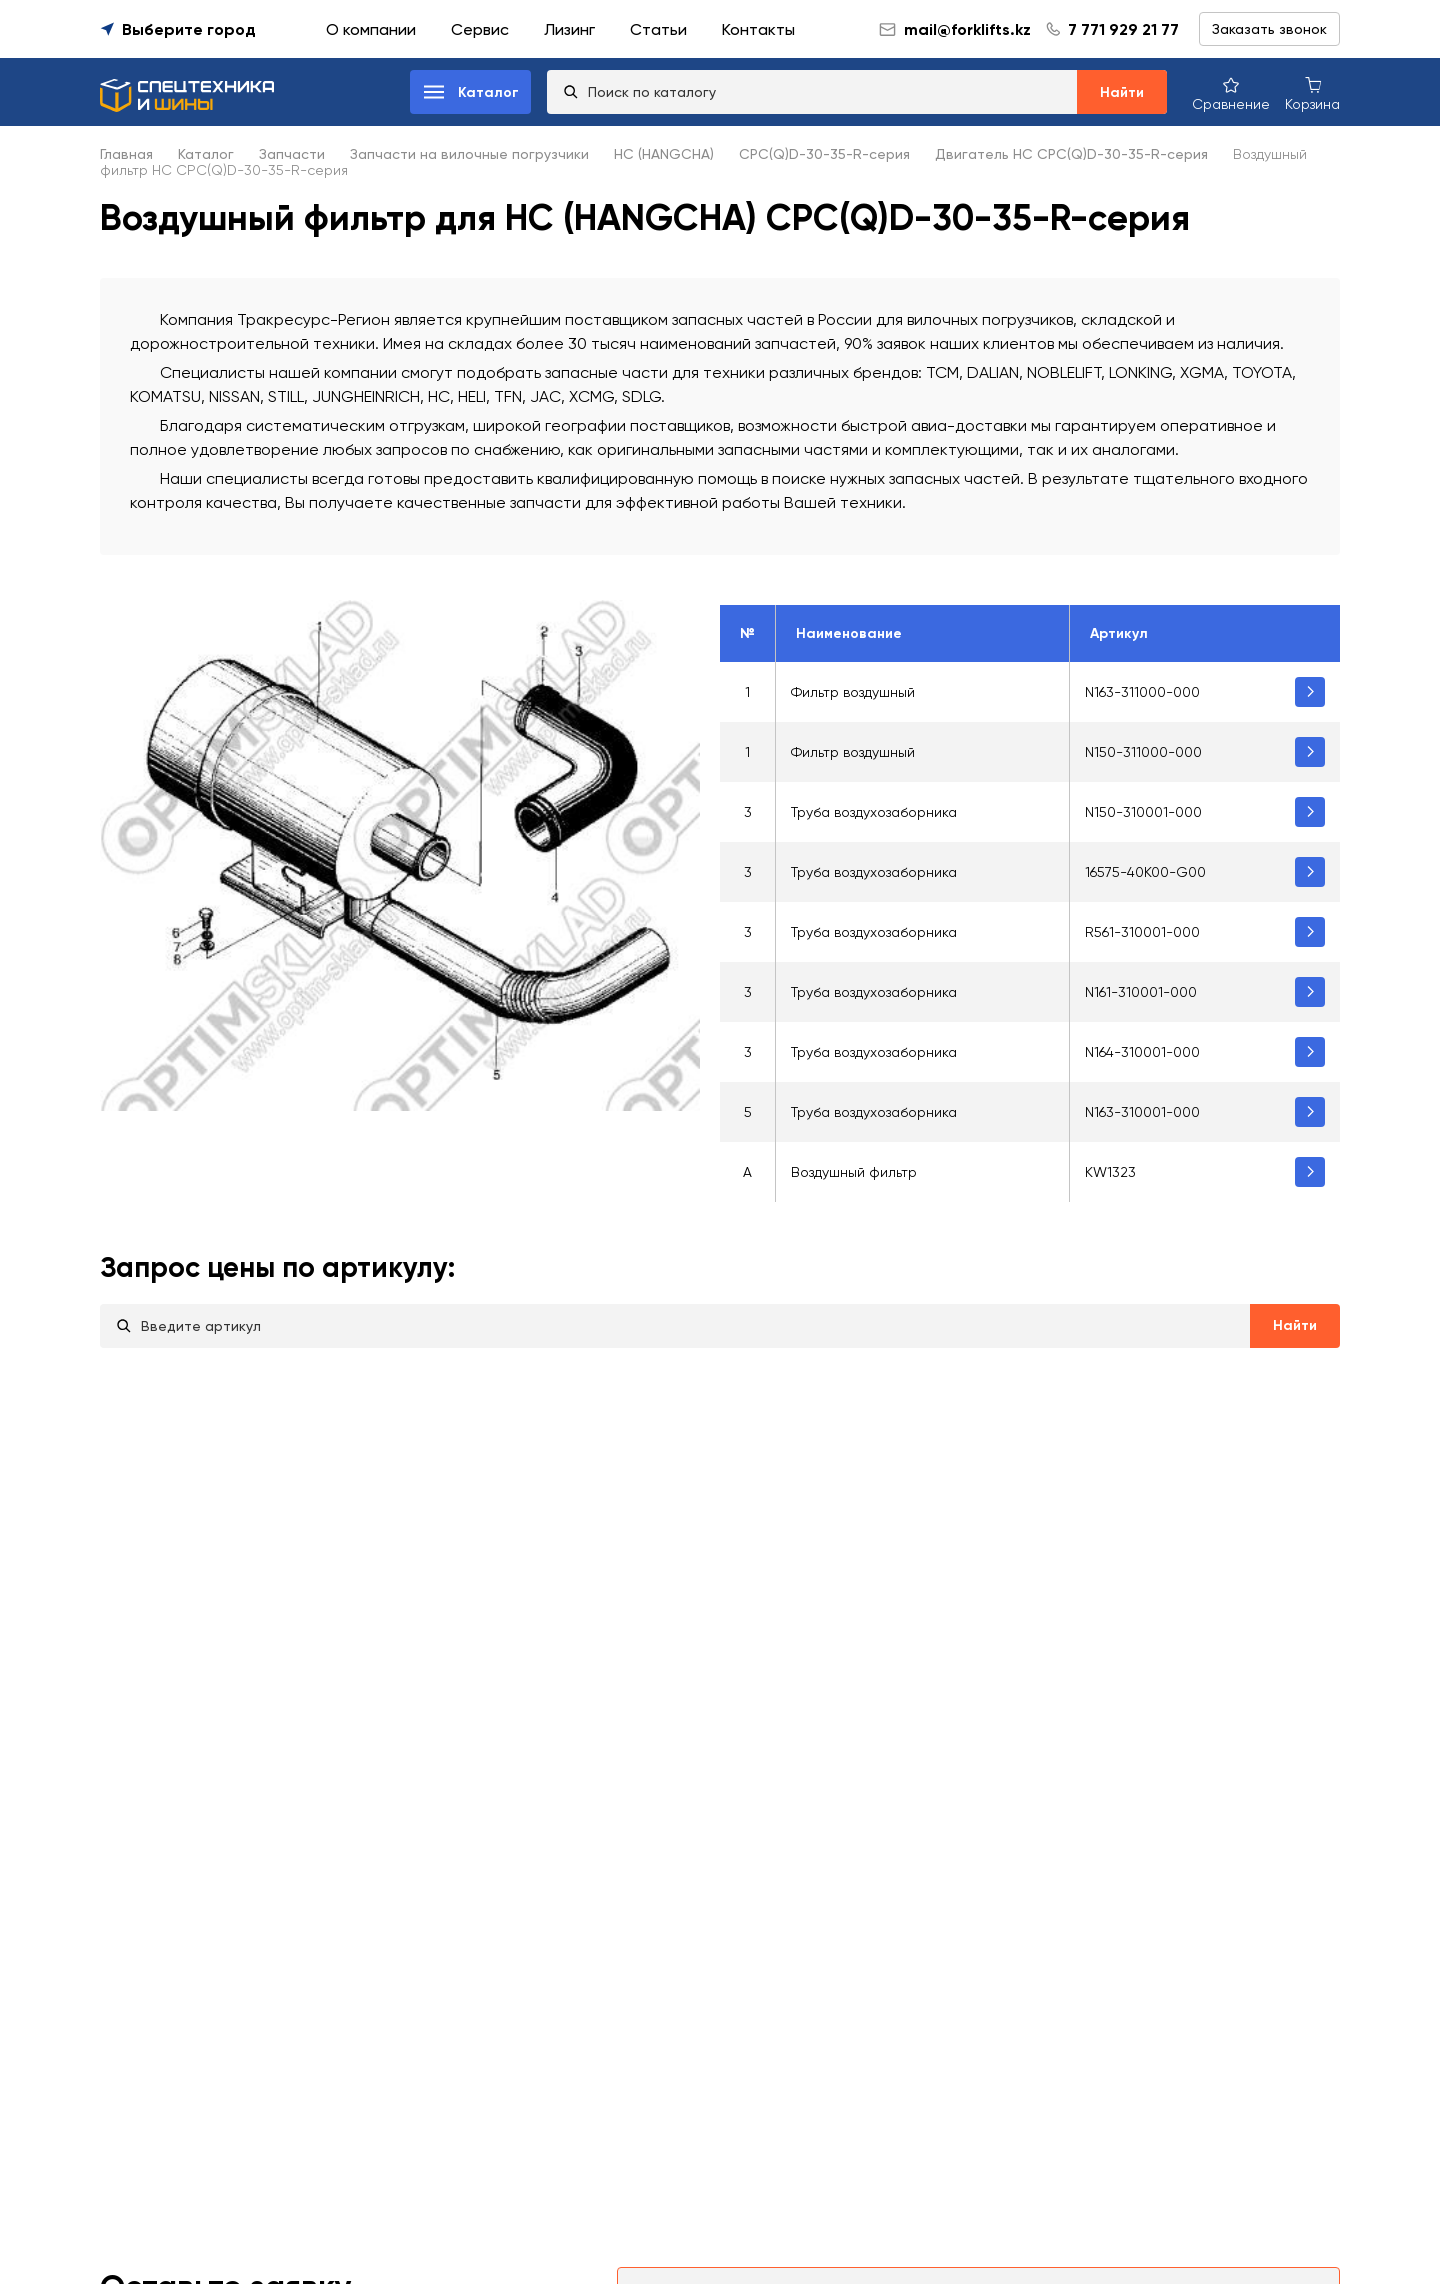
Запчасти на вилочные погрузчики (469, 154)
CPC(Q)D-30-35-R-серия (824, 154)
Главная (126, 154)
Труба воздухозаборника (874, 812)
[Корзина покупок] (1312, 92)
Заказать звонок (1269, 29)
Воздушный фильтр (854, 1172)
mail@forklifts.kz (955, 29)
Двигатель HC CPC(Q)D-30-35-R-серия (1071, 154)
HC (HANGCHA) (664, 154)
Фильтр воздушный (853, 692)
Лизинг (569, 29)
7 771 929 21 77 (1123, 29)
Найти (1122, 92)
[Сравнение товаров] (1231, 92)
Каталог (206, 154)
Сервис (480, 29)
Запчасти (292, 154)
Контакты (758, 29)
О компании (371, 29)
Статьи (658, 29)
